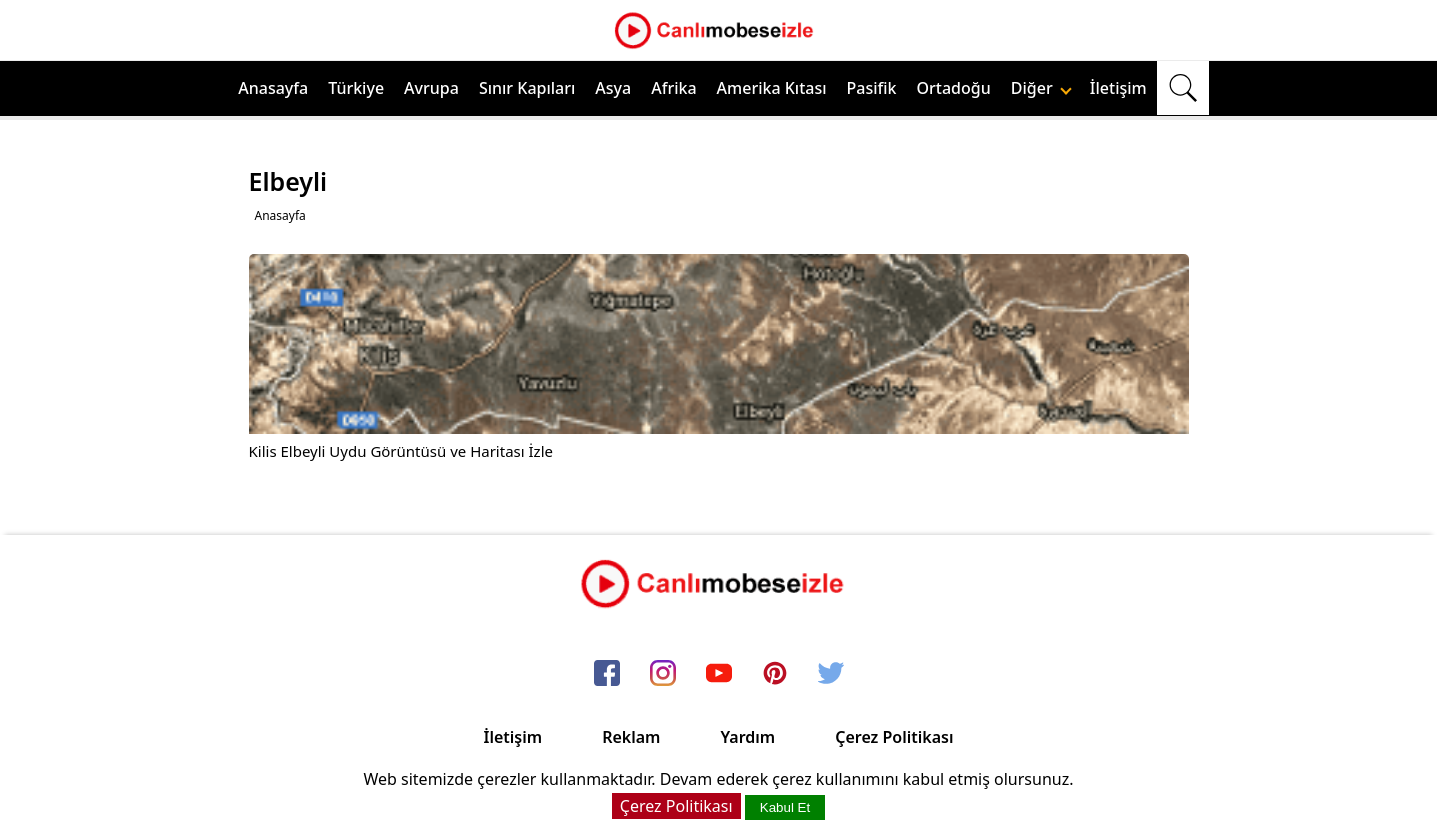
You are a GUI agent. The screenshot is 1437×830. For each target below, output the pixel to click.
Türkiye (356, 88)
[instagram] (663, 675)
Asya (613, 88)
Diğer (1041, 88)
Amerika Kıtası (772, 88)
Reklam (631, 737)
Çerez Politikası (894, 737)
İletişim (1118, 88)
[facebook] (607, 675)
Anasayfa (273, 88)
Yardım (747, 737)
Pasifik (872, 88)
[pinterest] (775, 675)
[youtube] (719, 675)
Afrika (673, 88)
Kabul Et (785, 807)
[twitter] (831, 675)
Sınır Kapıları (527, 88)
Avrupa (431, 88)
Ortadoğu (954, 88)
